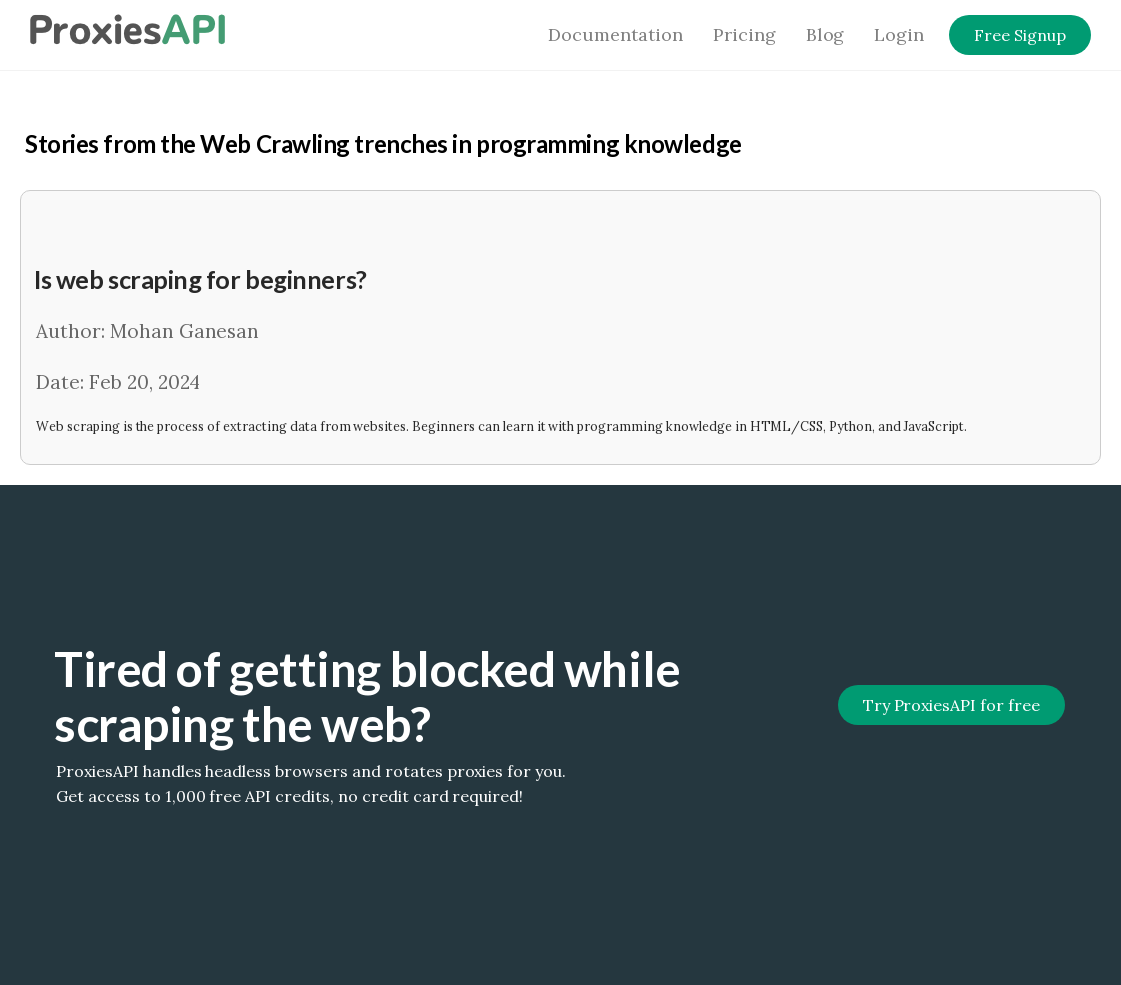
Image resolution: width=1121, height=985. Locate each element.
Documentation (615, 34)
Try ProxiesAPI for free (951, 705)
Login (899, 34)
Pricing (744, 34)
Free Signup (1020, 35)
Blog (825, 34)
